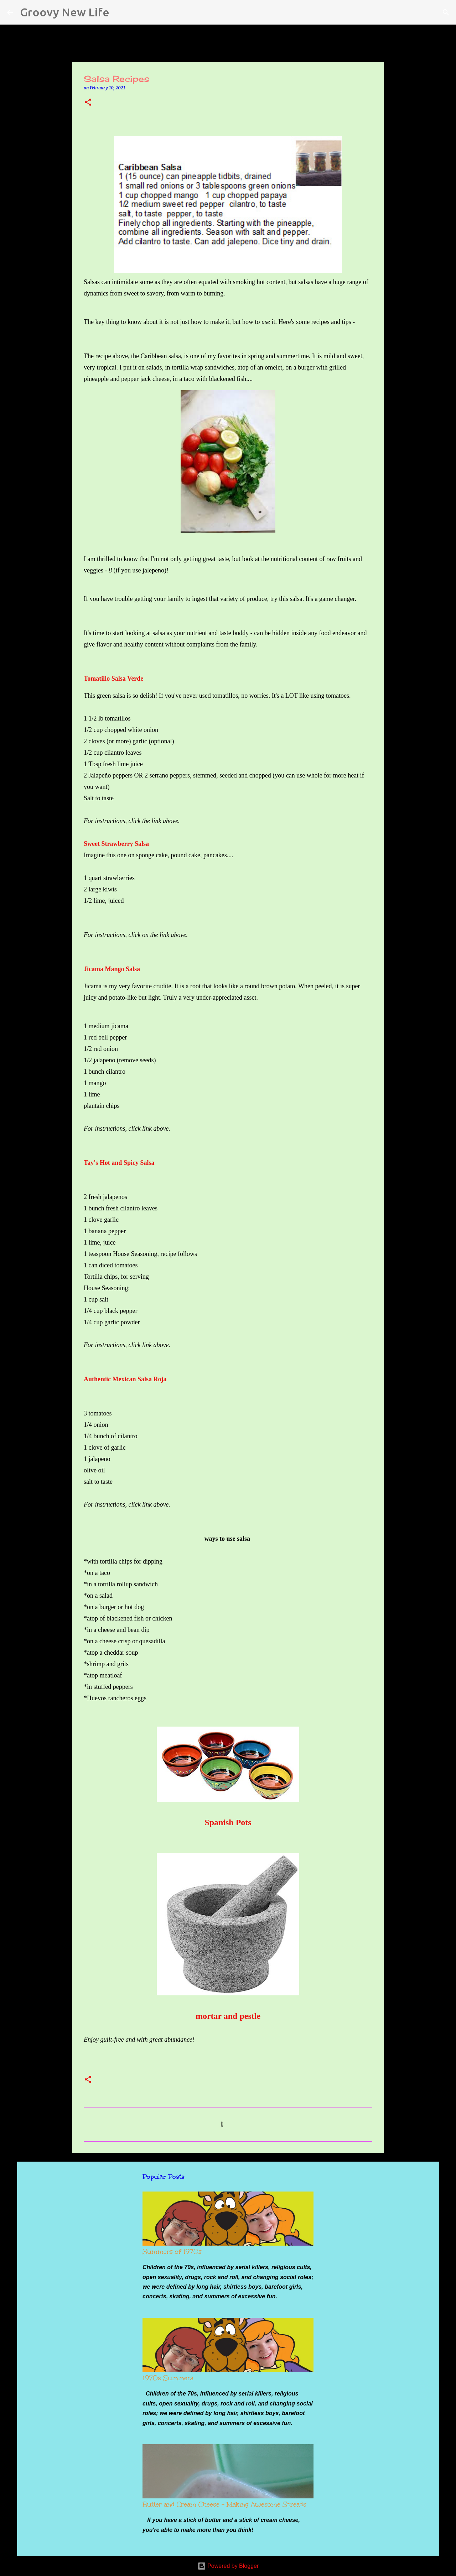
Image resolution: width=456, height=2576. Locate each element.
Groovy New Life (64, 12)
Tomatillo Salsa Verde (114, 678)
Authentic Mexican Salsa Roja (125, 1379)
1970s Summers (167, 2378)
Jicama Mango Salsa (112, 969)
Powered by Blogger (228, 2566)
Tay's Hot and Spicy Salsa (119, 1162)
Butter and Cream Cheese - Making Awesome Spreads (224, 2504)
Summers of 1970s (172, 2251)
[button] (88, 103)
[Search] (119, 12)
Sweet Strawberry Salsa (116, 843)
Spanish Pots (227, 1822)
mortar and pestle (228, 2016)
